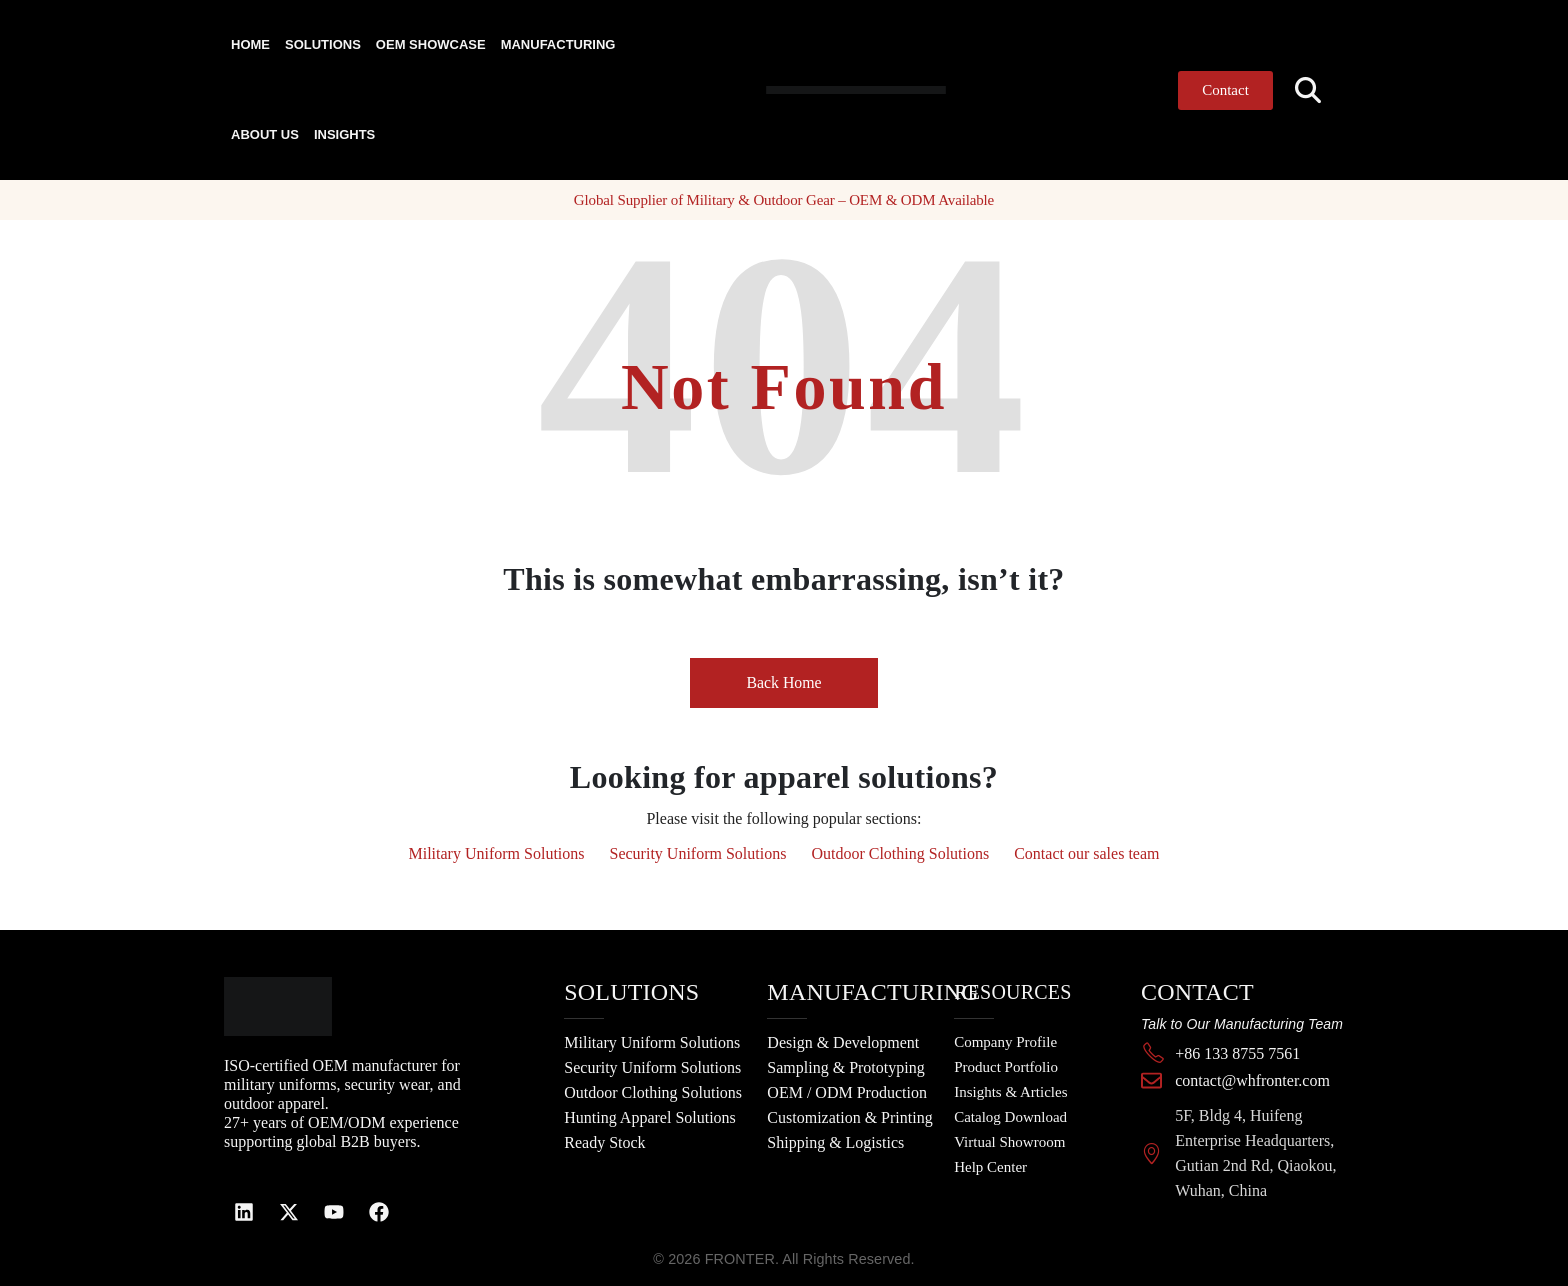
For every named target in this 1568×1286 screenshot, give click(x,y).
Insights (344, 134)
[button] (1308, 90)
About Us (265, 134)
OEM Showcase (431, 44)
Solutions (323, 44)
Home (250, 44)
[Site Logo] (817, 89)
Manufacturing (558, 44)
